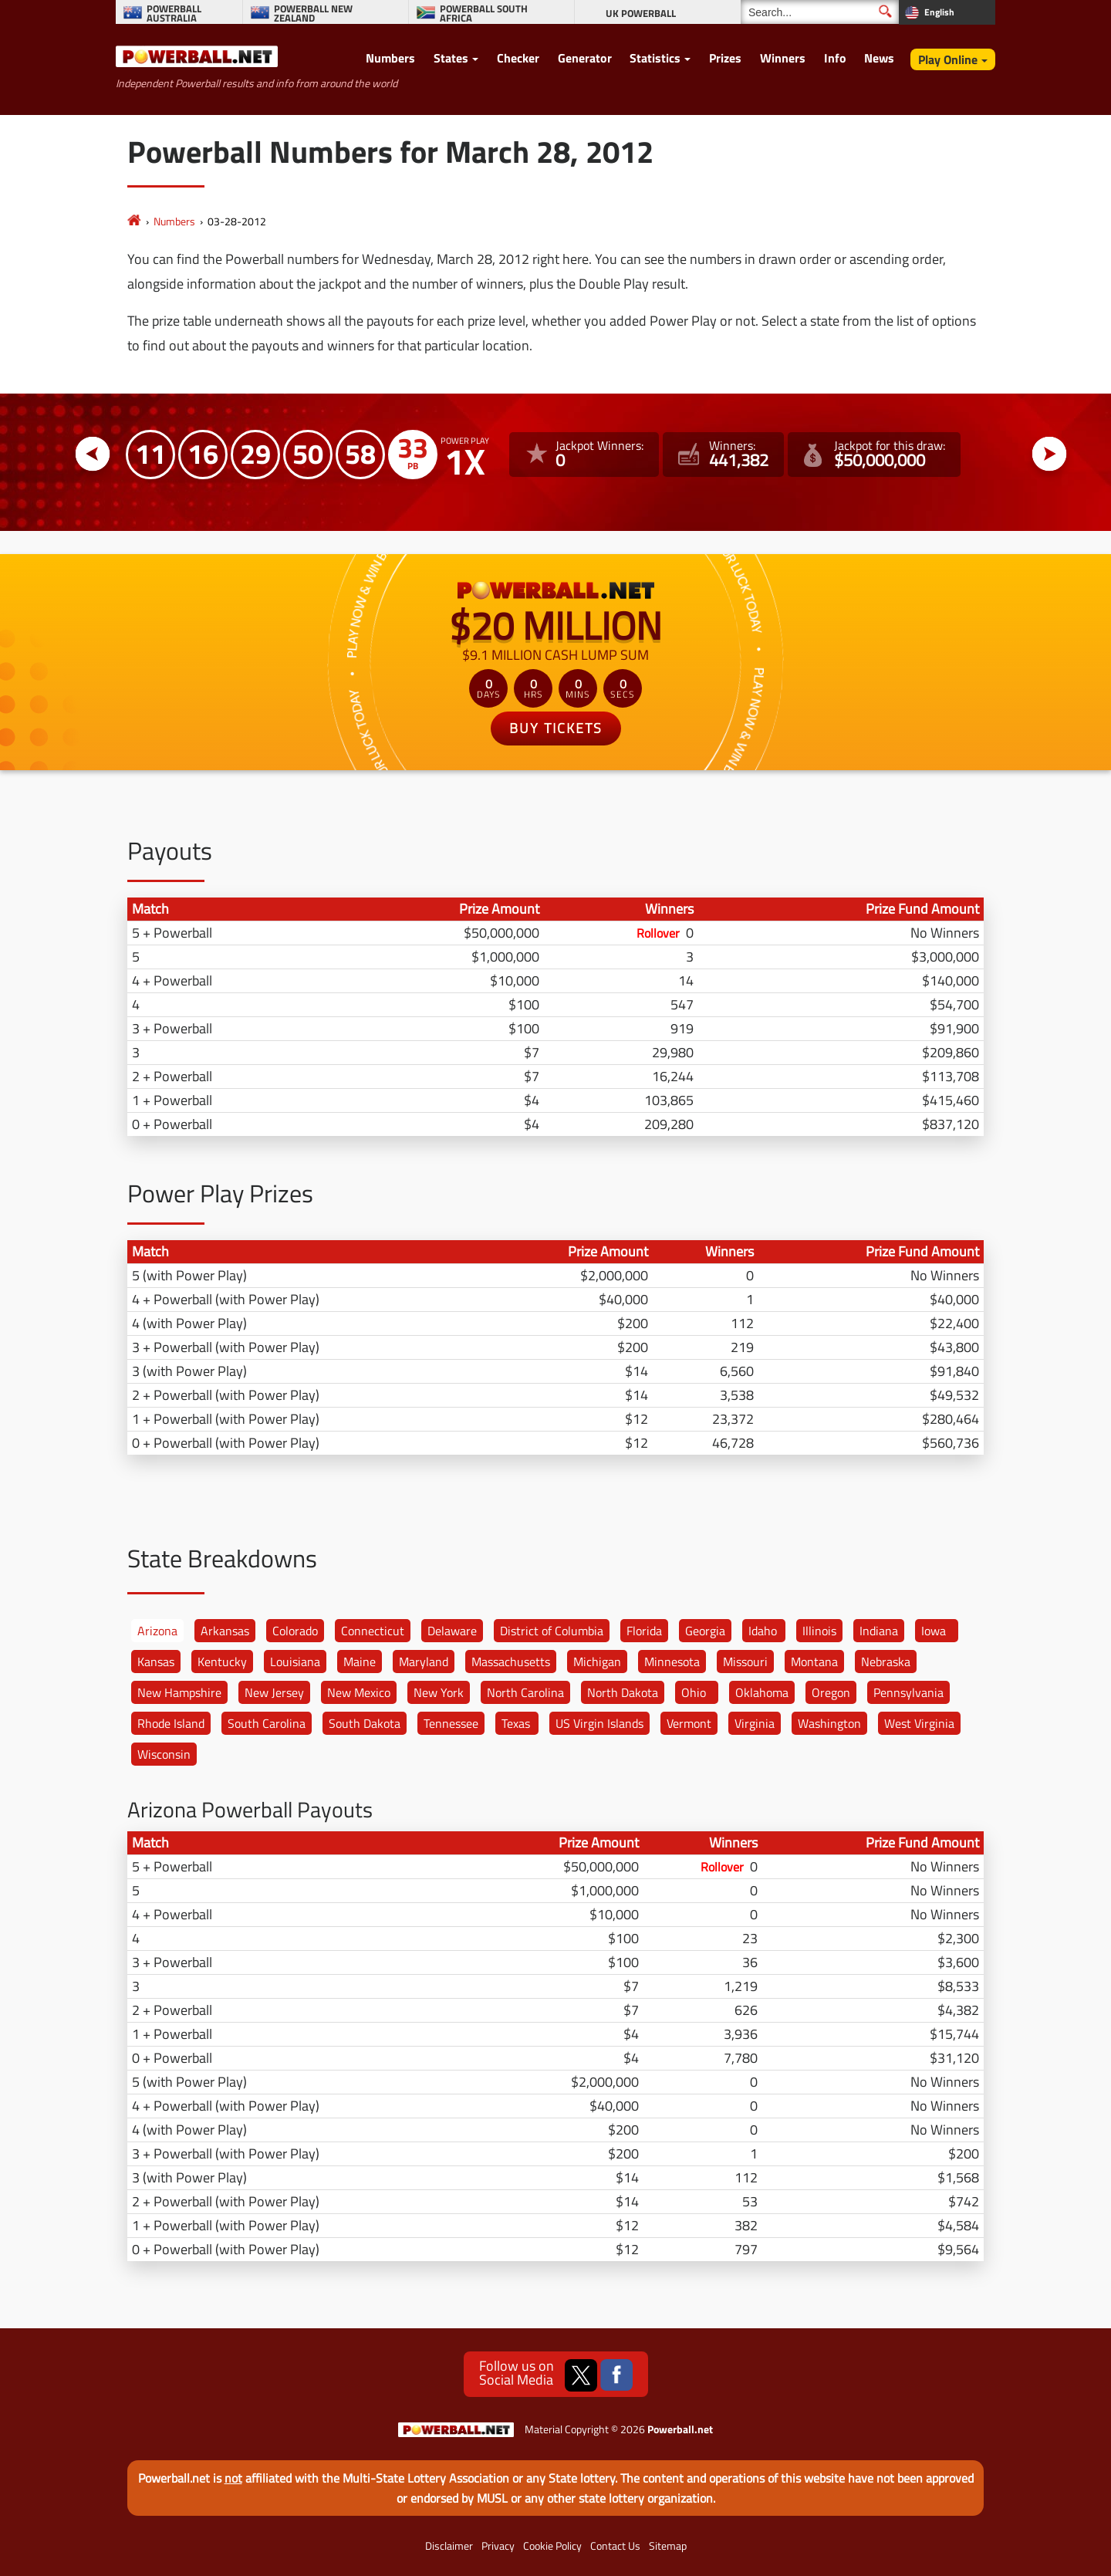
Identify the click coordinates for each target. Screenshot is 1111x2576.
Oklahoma (762, 1692)
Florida (644, 1630)
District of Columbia (551, 1630)
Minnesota (672, 1661)
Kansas (155, 1661)
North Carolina (525, 1692)
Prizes (725, 58)
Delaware (452, 1630)
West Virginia (919, 1723)
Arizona (157, 1630)
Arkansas (225, 1630)
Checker (518, 58)
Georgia (705, 1630)
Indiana (878, 1630)
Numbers (390, 58)
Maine (359, 1661)
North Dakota (622, 1692)
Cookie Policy (552, 2546)
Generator (585, 58)
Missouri (745, 1661)
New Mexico (358, 1692)
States (451, 58)
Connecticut (372, 1630)
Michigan (597, 1661)
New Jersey (274, 1692)
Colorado (295, 1630)
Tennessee (451, 1723)
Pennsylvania (908, 1692)
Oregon (831, 1692)
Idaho (762, 1630)
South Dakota (364, 1723)
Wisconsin (164, 1754)
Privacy (498, 2546)
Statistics (655, 58)
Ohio (693, 1692)
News (879, 58)
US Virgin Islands (599, 1723)
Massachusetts (510, 1661)
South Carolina (267, 1723)
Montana (814, 1661)
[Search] (820, 12)
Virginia (754, 1723)
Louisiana (295, 1661)
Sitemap (668, 2546)
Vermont (689, 1723)
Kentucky (222, 1661)
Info (835, 58)
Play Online (948, 59)
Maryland (423, 1661)
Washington (829, 1723)
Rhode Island (170, 1723)
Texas (515, 1723)
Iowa (933, 1630)
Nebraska (885, 1661)
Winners (782, 58)
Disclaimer (449, 2546)
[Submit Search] (885, 11)
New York (439, 1692)
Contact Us (615, 2546)
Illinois (819, 1630)
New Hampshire (179, 1692)
